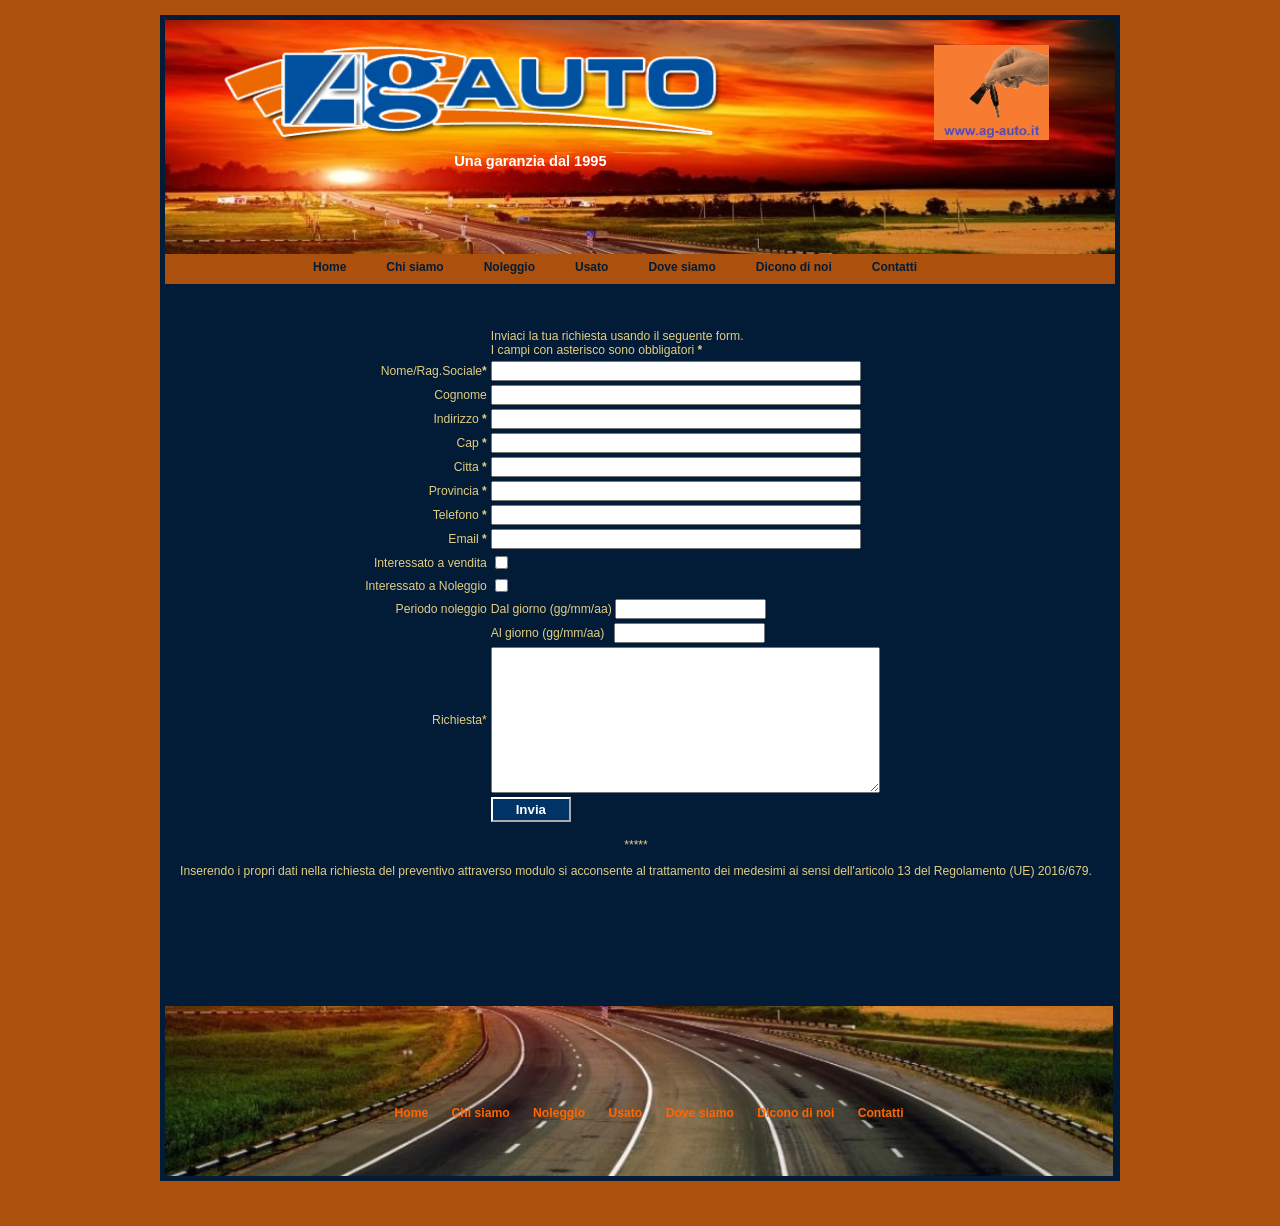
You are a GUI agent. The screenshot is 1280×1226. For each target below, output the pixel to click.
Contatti (894, 267)
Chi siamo (414, 267)
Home (329, 267)
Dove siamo (681, 267)
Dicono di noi (794, 267)
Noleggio (509, 267)
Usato (591, 267)
